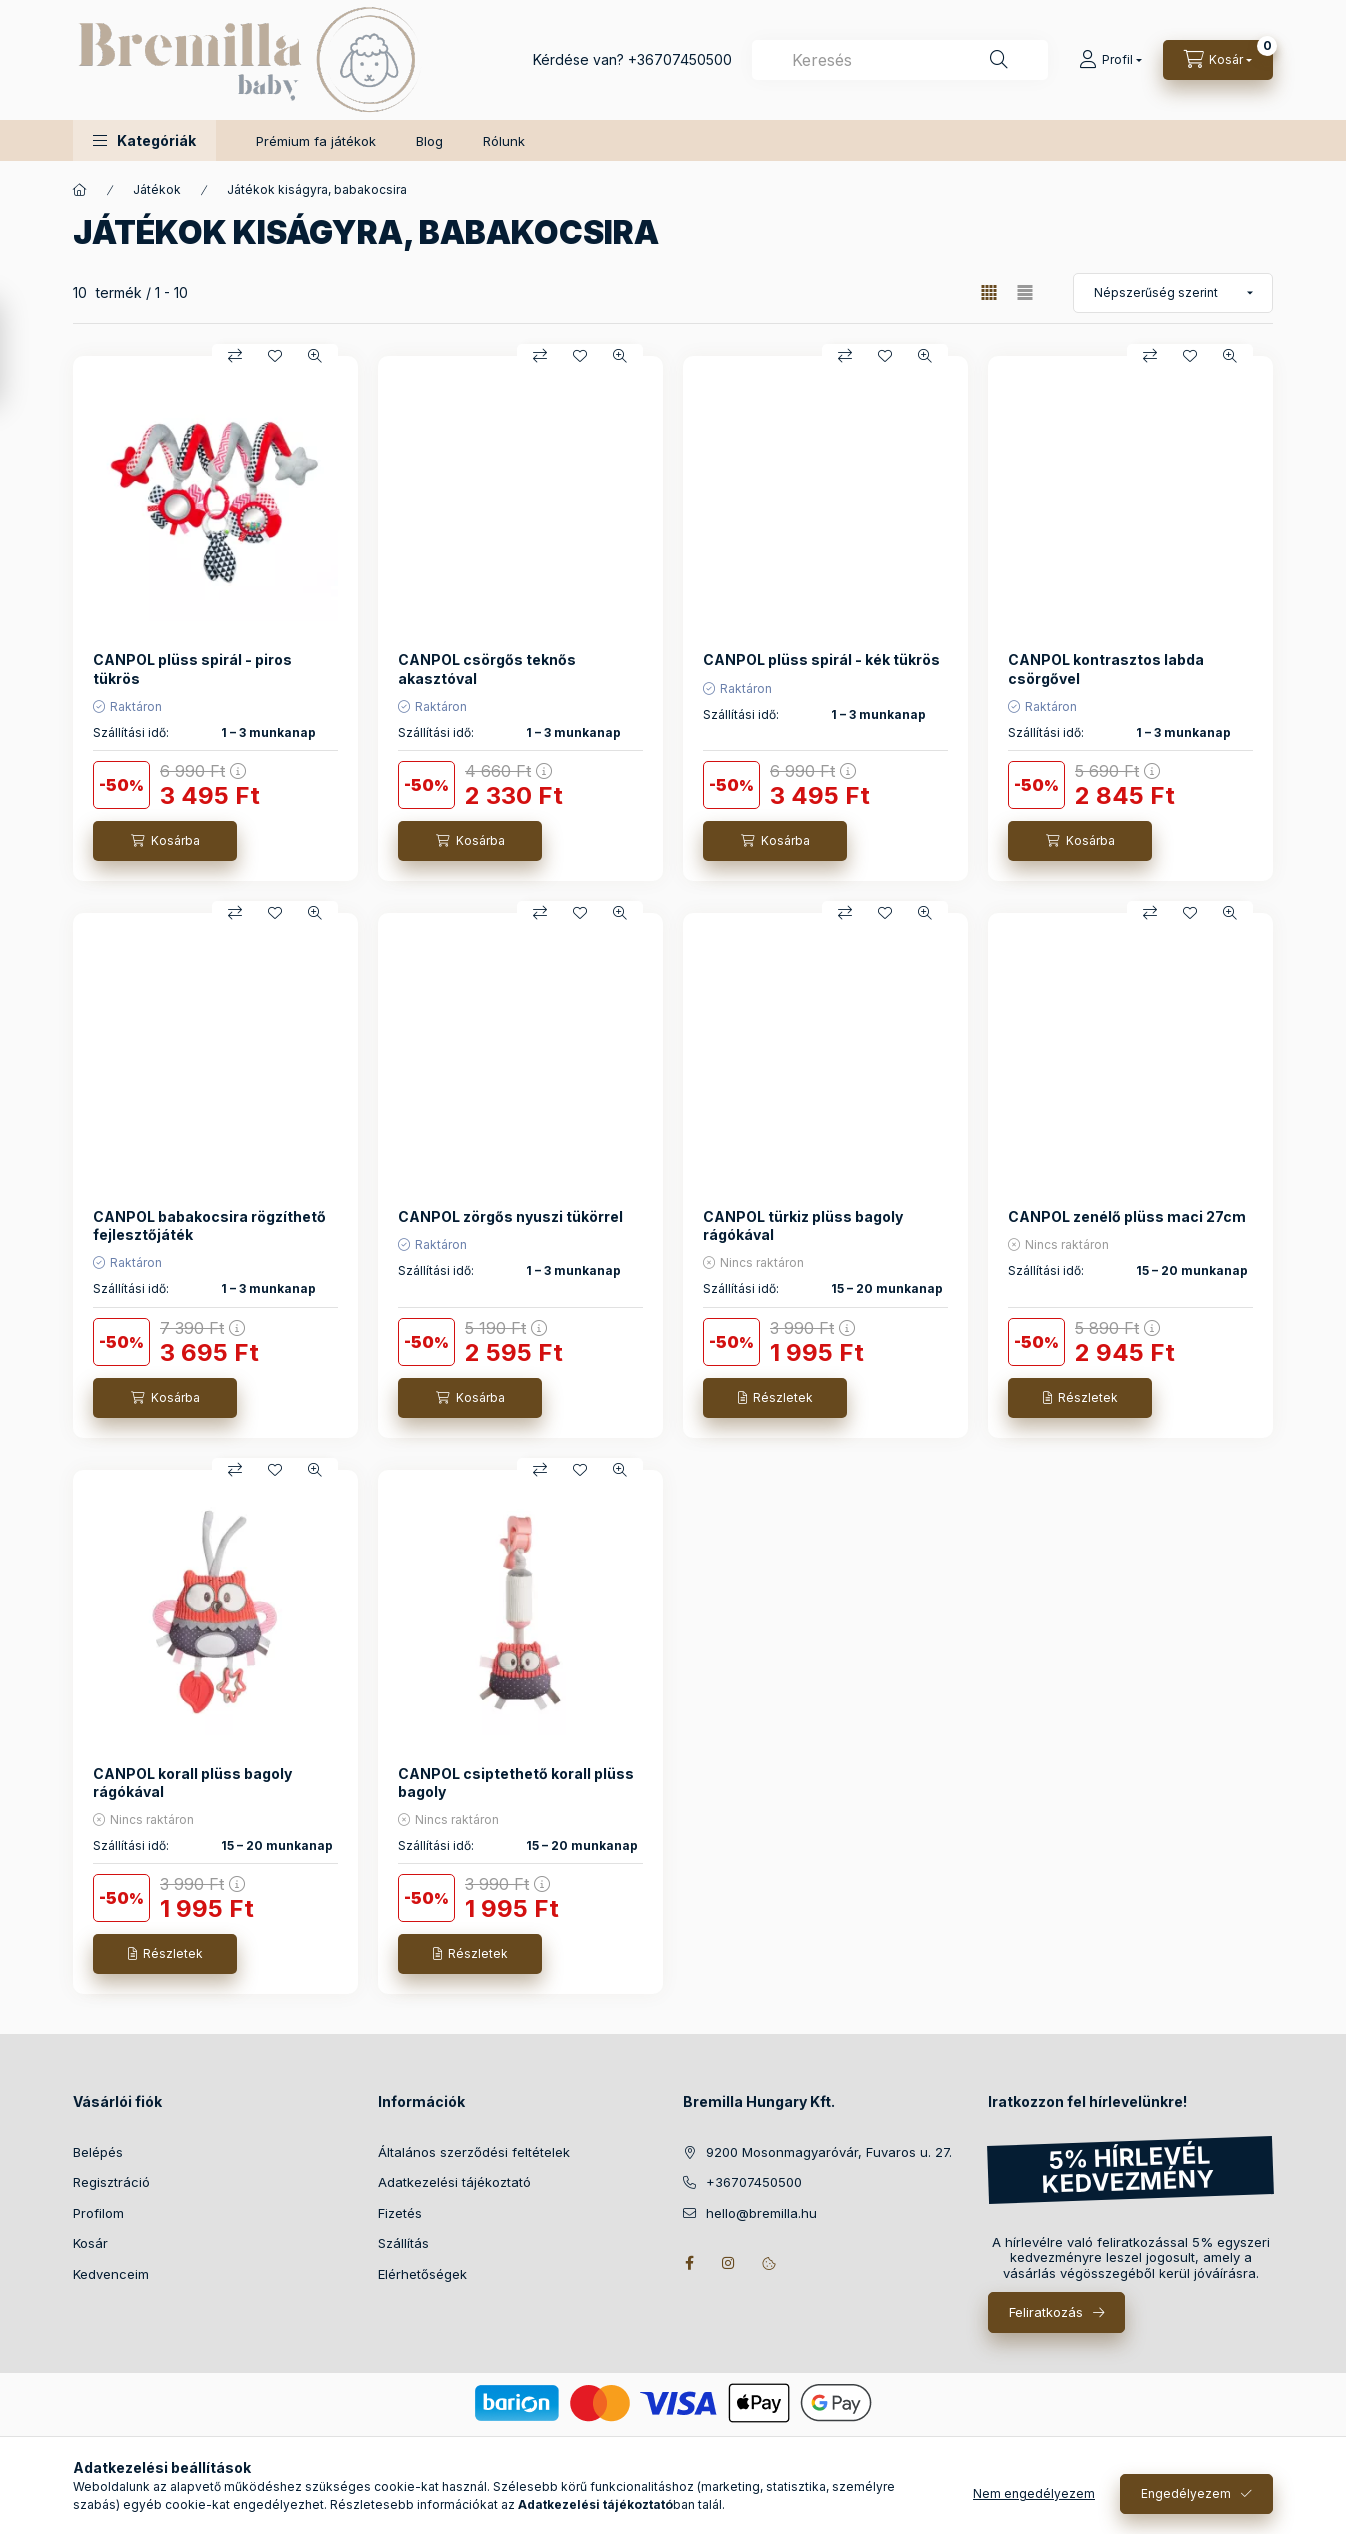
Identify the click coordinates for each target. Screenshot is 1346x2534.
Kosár (90, 2243)
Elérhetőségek (422, 2274)
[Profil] (1110, 60)
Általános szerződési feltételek (474, 2152)
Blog (429, 141)
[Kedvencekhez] (275, 356)
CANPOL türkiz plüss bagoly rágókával (803, 1225)
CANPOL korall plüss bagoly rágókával (192, 1782)
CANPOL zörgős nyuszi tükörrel (510, 1216)
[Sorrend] (1173, 293)
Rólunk (504, 141)
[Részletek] (775, 1398)
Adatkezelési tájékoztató (454, 2182)
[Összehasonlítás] (235, 356)
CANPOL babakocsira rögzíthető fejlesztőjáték (209, 1225)
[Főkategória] (80, 190)
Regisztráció (111, 2182)
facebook (689, 2263)
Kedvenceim (111, 2274)
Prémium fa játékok (316, 141)
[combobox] (900, 60)
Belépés (98, 2152)
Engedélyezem (1186, 2505)
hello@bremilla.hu (761, 2213)
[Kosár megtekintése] (1218, 60)
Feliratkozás (1046, 2312)
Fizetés (400, 2213)
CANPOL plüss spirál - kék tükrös (821, 659)
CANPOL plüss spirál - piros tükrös (192, 668)
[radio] (1025, 292)
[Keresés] (999, 60)
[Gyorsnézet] (315, 356)
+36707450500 (680, 59)
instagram (729, 2263)
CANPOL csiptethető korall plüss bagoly (516, 1782)
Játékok (157, 189)
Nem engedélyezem (1034, 2505)
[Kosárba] (165, 841)
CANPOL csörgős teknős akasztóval (487, 668)
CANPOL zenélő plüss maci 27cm (1127, 1216)
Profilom (98, 2213)
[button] (144, 140)
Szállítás (403, 2243)
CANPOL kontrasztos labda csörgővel (1106, 668)
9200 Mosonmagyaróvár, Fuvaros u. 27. (829, 2152)
